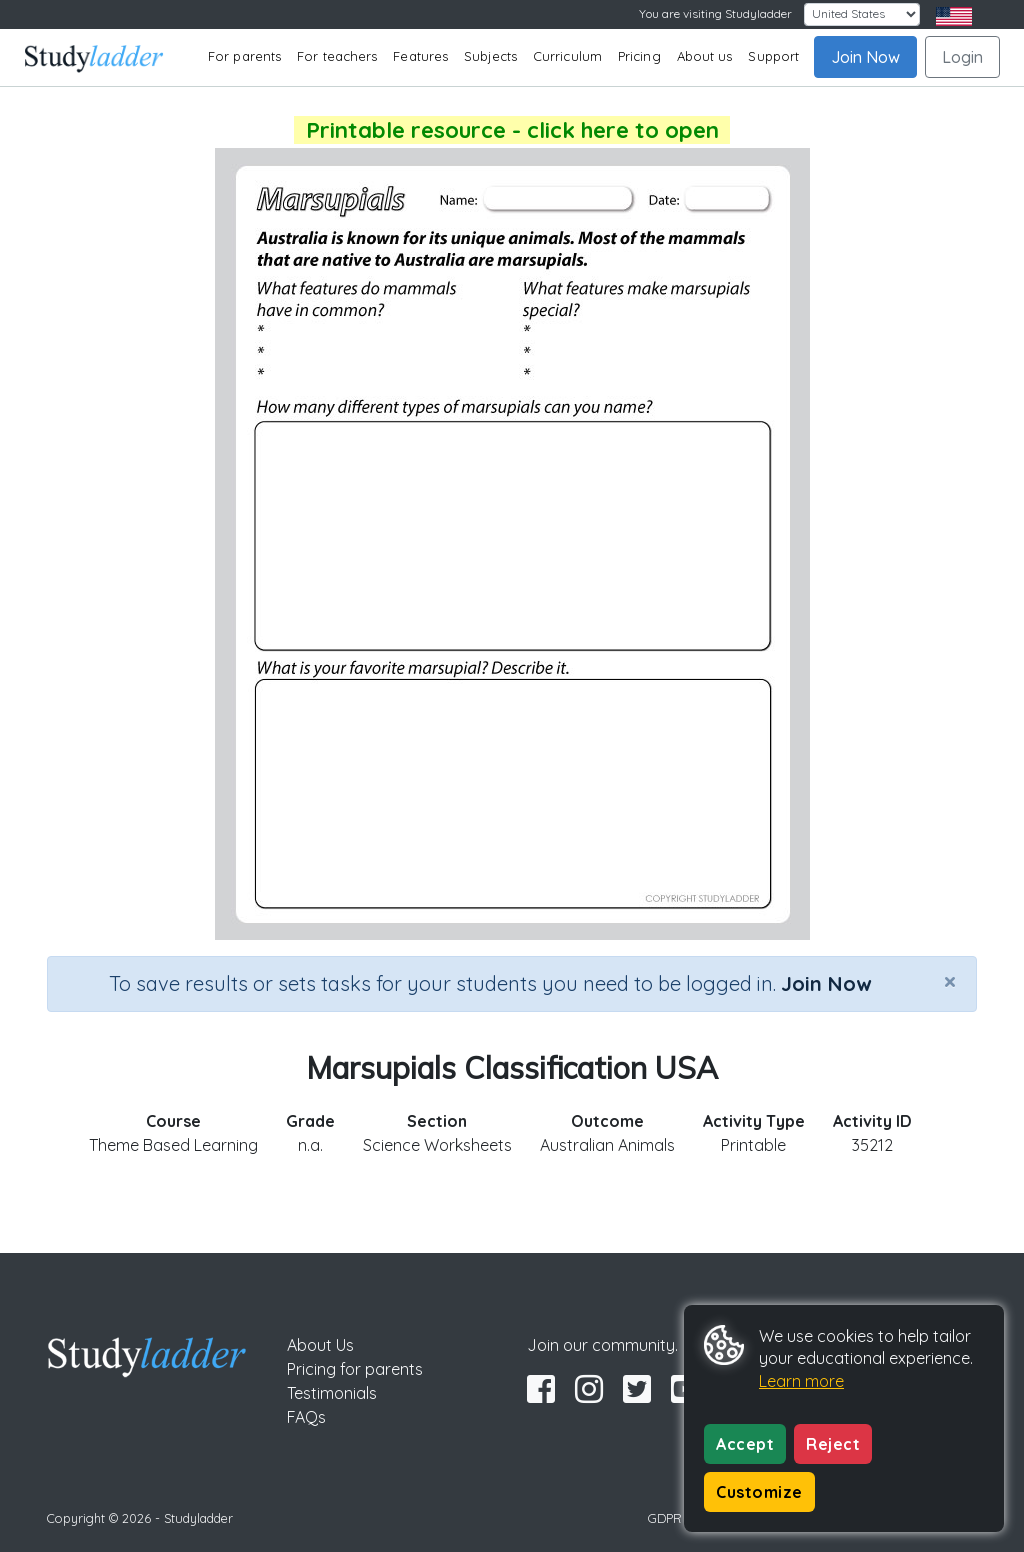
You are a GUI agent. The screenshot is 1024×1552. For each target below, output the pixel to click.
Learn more (801, 1381)
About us (705, 56)
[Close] (950, 981)
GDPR (665, 1518)
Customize (759, 1492)
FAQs (306, 1417)
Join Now (865, 57)
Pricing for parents (355, 1369)
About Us (320, 1345)
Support (773, 56)
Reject (833, 1444)
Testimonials (332, 1393)
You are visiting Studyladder (715, 13)
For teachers (337, 56)
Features (420, 56)
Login (962, 57)
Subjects (490, 56)
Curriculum (567, 56)
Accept (745, 1444)
